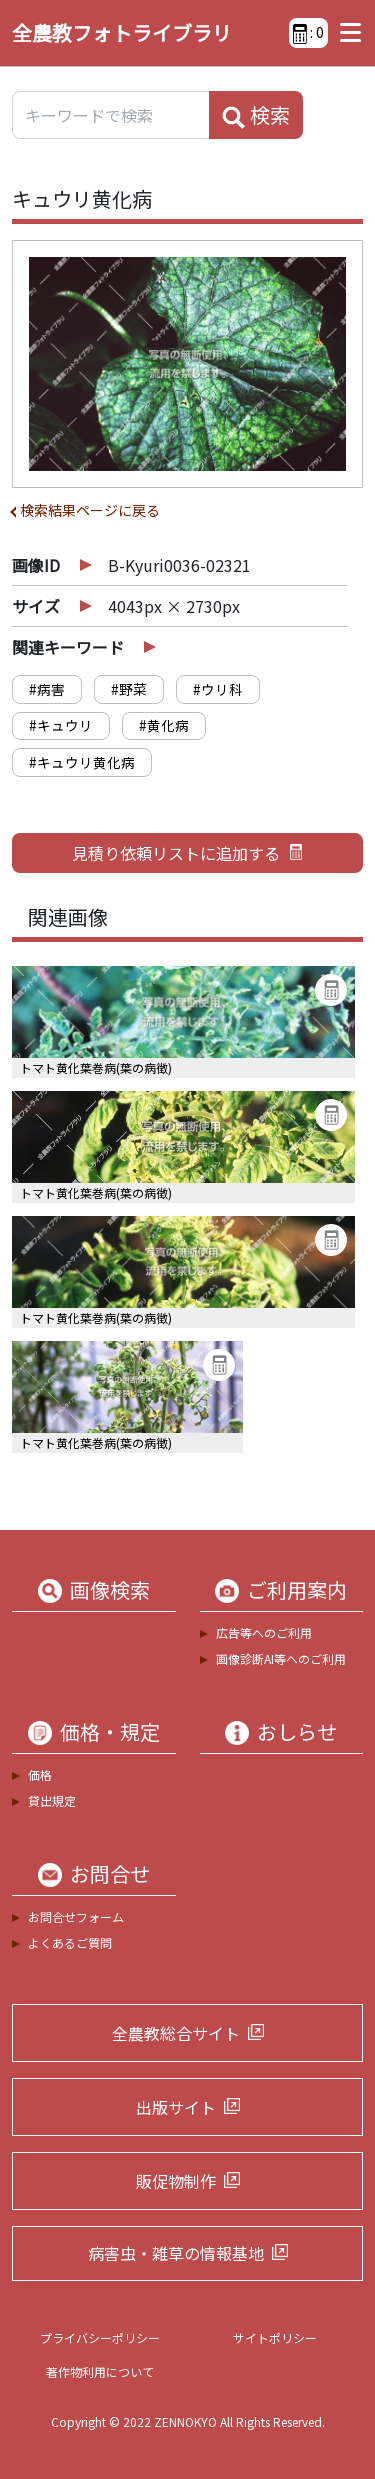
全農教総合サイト (176, 2033)
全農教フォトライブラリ (122, 32)
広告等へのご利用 (264, 1632)
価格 (40, 1774)
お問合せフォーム (76, 1916)
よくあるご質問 (70, 1942)
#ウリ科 (218, 689)
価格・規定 (110, 1732)
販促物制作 (176, 2181)
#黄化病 (164, 725)
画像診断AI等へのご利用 (281, 1658)
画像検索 (110, 1590)
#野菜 (129, 689)
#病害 (47, 689)
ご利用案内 (297, 1590)
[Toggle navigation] (345, 33)
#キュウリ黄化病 (82, 762)
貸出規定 (52, 1800)
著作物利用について (100, 2371)
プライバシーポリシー (100, 2337)
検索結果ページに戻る (90, 510)
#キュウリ (61, 725)
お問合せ (110, 1874)
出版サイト (176, 2107)
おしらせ (297, 1732)
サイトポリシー (275, 2337)
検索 (256, 115)
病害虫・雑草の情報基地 (176, 2253)
